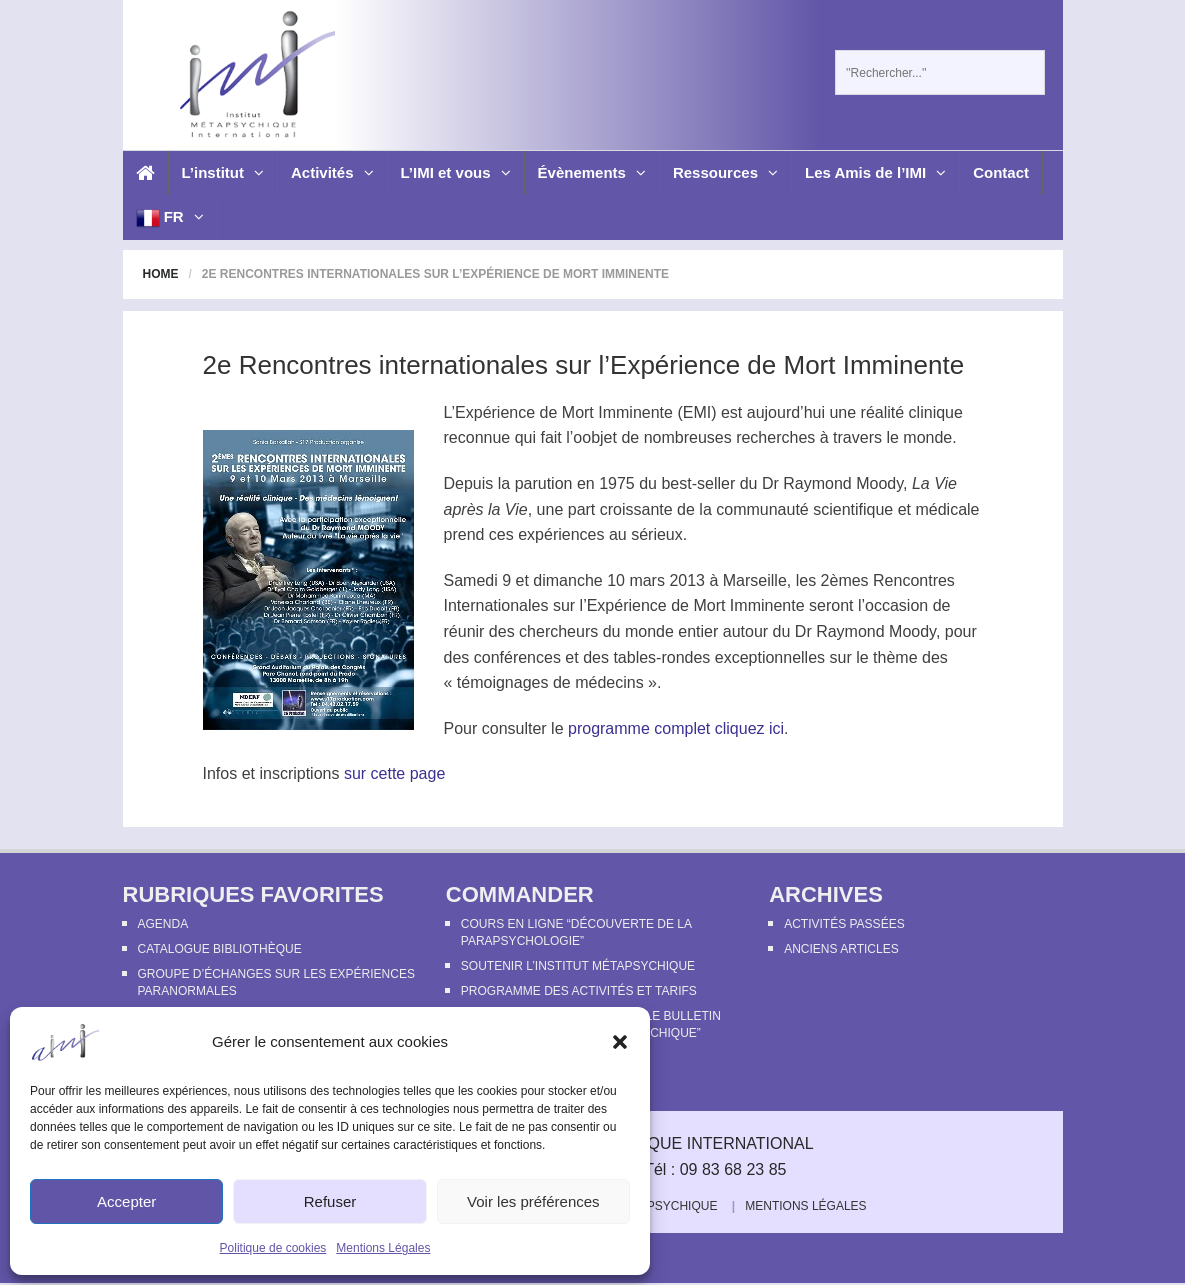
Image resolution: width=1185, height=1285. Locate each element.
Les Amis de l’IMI (875, 172)
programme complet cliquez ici (676, 728)
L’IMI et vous (456, 172)
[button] (620, 1042)
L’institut (223, 172)
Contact (1001, 172)
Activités (332, 172)
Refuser (330, 1201)
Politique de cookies (273, 1248)
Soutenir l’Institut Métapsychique (578, 966)
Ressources (725, 172)
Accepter (126, 1201)
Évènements (592, 172)
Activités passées (844, 924)
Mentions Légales (383, 1248)
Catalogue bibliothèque (220, 949)
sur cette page (394, 773)
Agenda (163, 924)
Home (161, 274)
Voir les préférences (533, 1201)
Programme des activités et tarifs (579, 991)
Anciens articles (841, 949)
